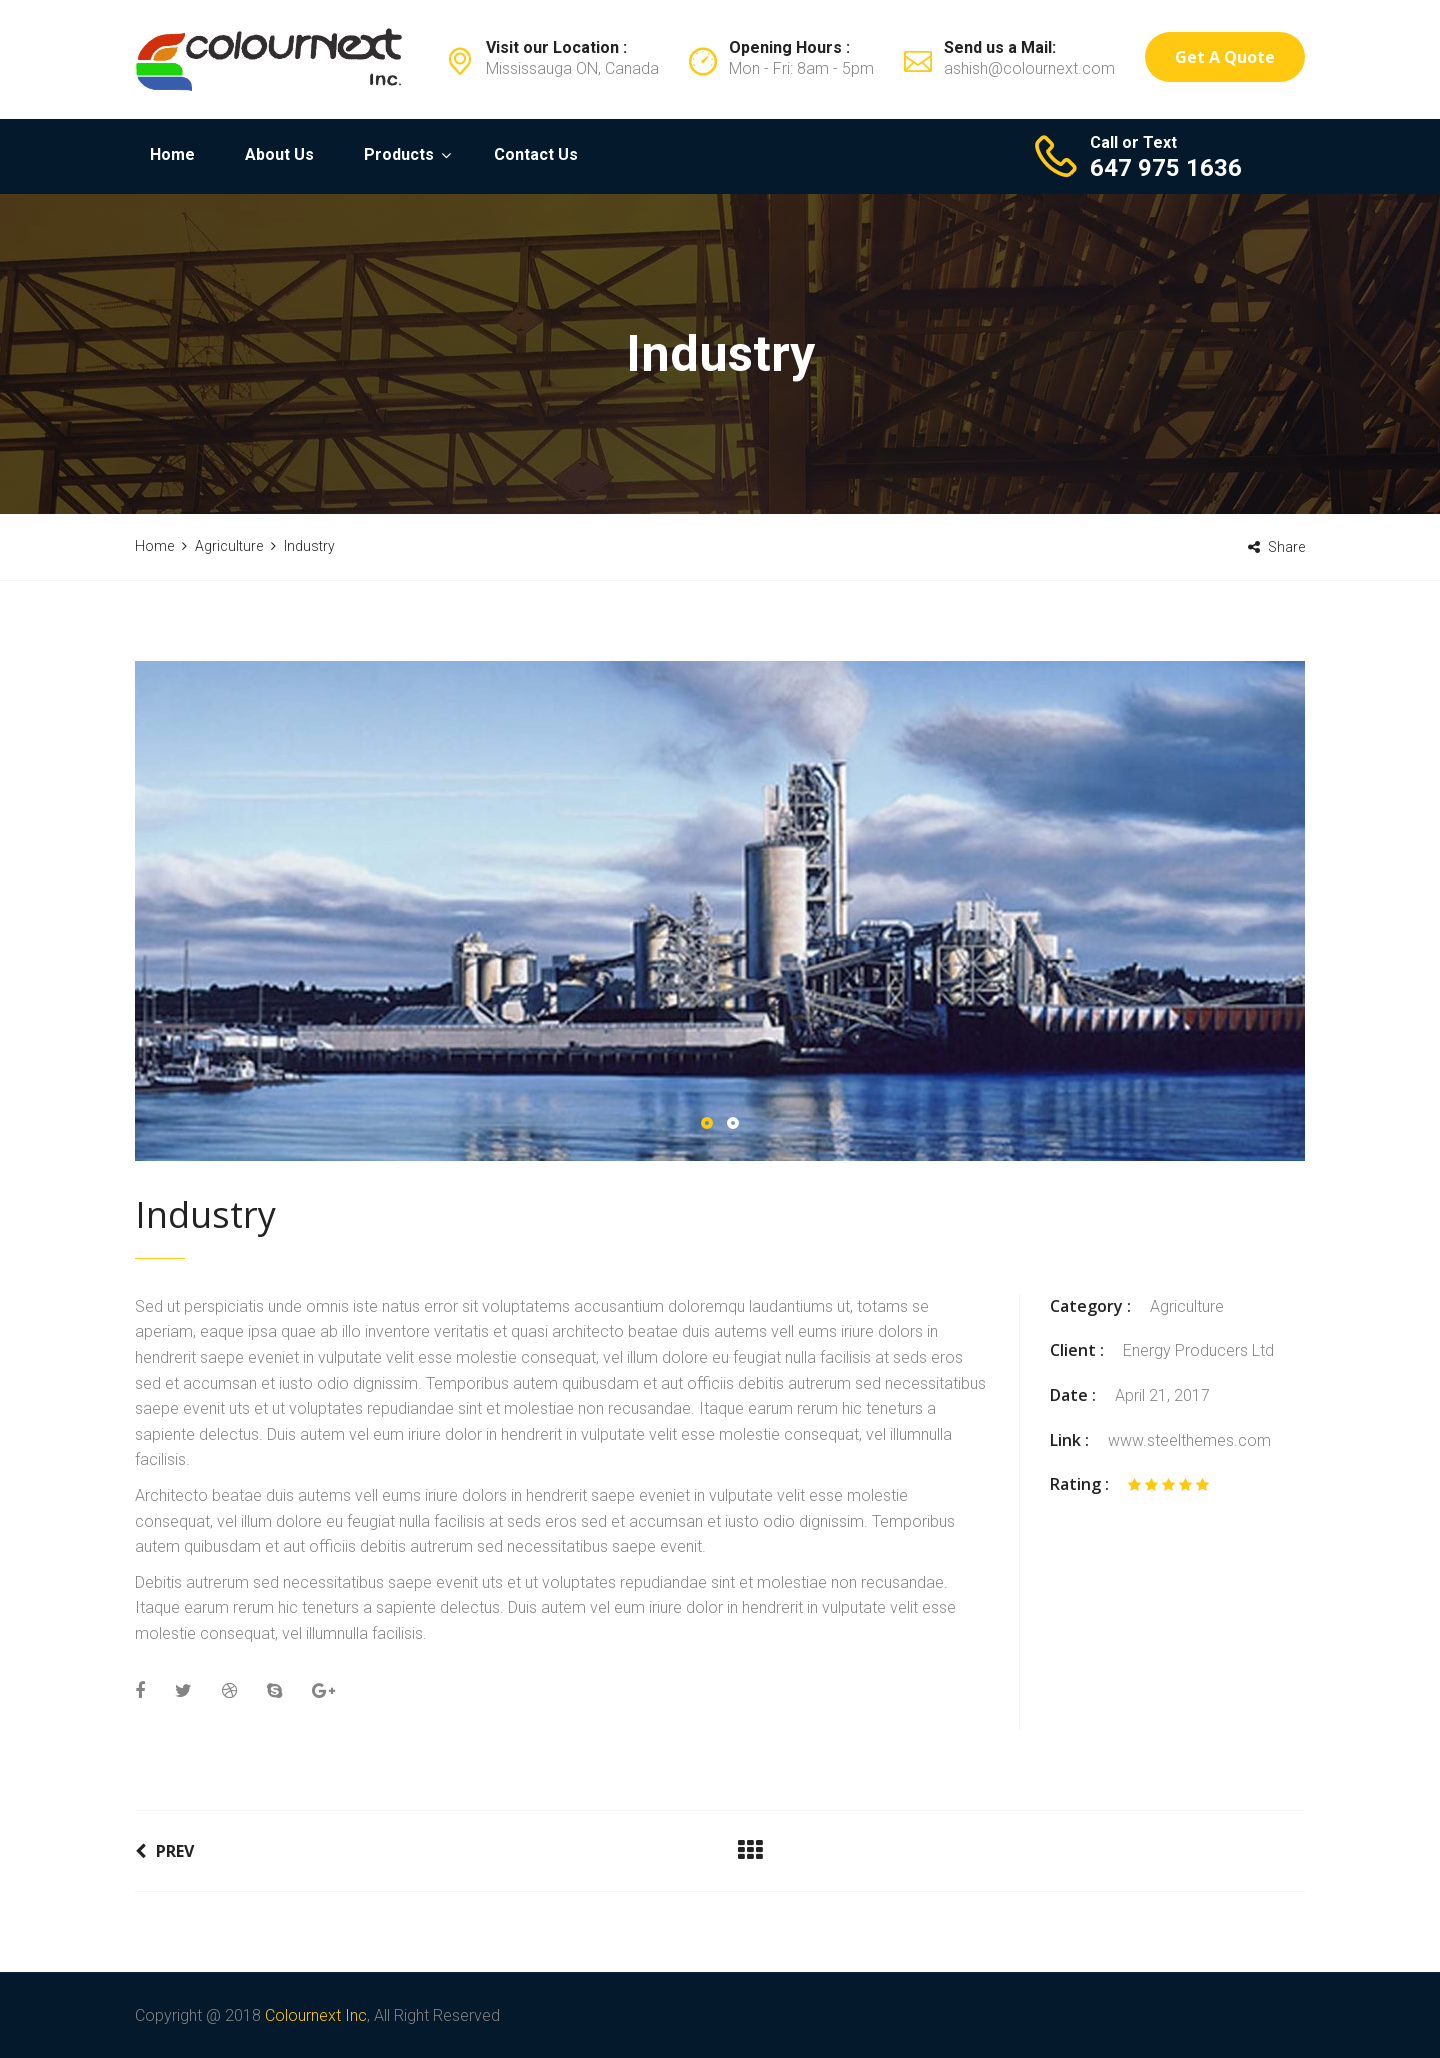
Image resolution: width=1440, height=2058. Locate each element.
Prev (164, 1851)
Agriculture (1187, 1306)
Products (399, 154)
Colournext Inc (316, 2015)
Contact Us (536, 154)
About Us (279, 154)
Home (172, 154)
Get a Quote (1225, 57)
